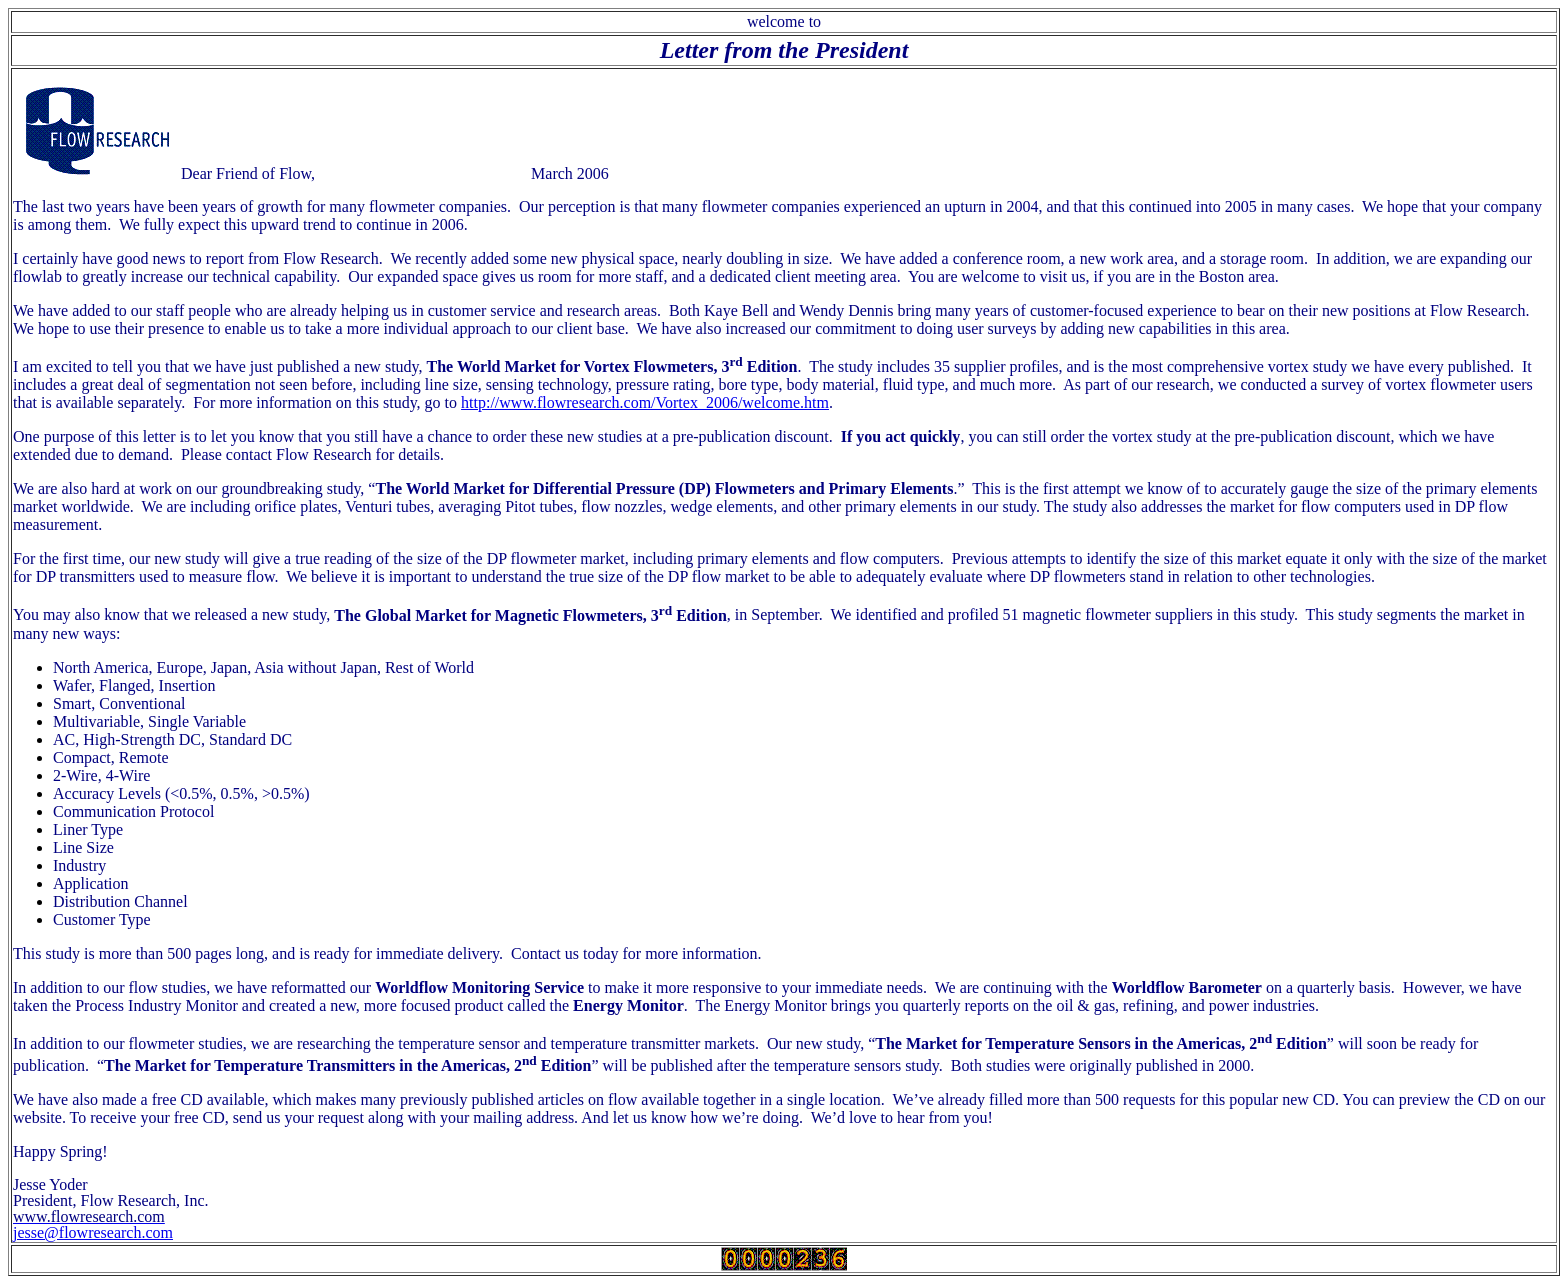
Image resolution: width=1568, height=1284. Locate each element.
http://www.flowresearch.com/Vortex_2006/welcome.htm (645, 402)
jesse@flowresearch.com (93, 1232)
